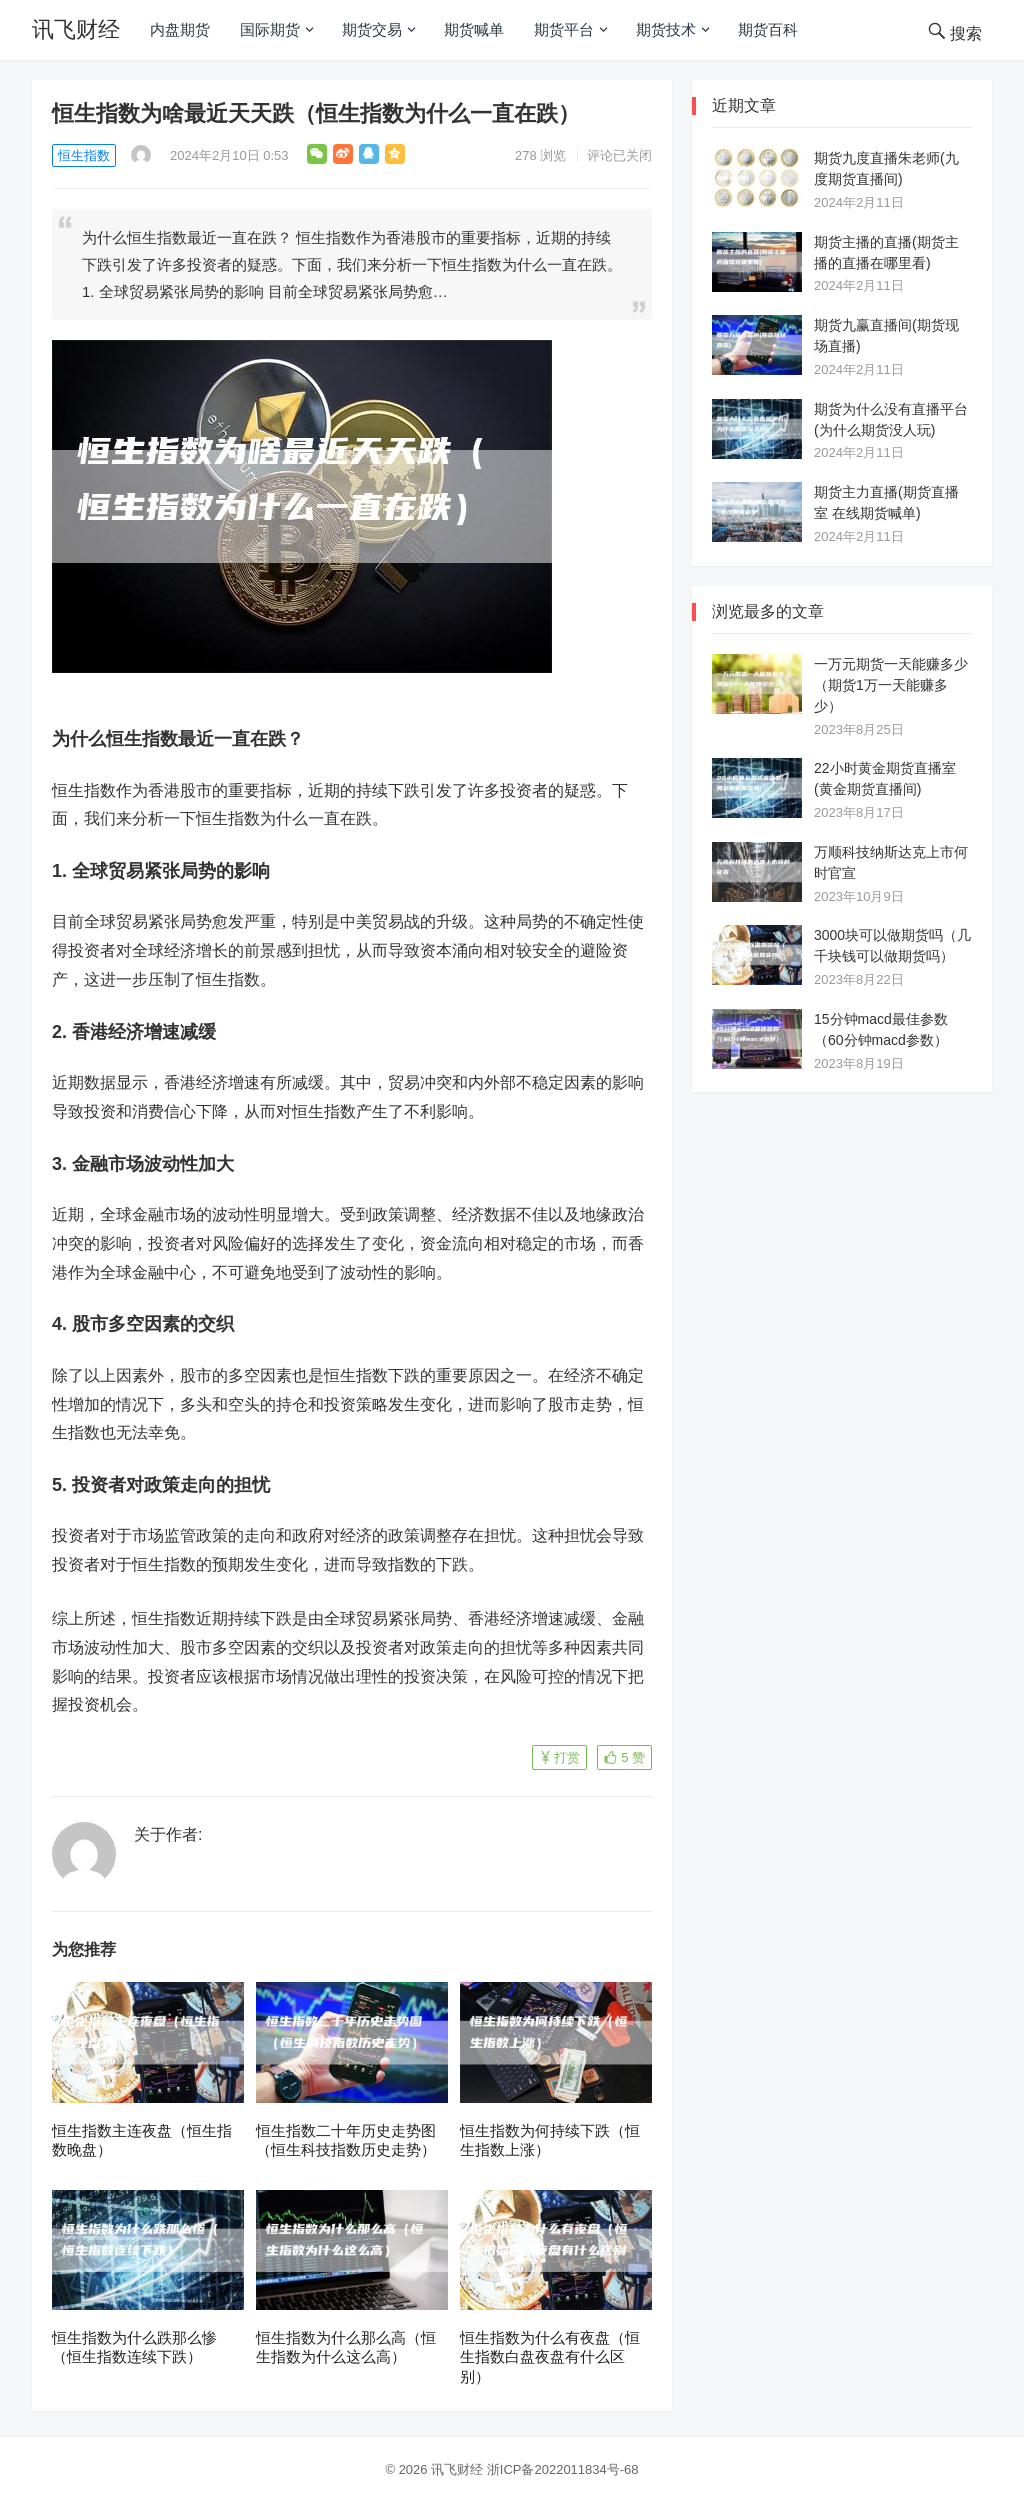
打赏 (567, 1757)
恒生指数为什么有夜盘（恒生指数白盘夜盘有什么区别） (550, 2357)
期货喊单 (474, 29)
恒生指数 (84, 155)
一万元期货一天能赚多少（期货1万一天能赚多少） (891, 685)
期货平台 (564, 29)
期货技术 (666, 29)
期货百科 (768, 29)
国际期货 (270, 29)
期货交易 (372, 29)
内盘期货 (180, 29)
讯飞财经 (76, 29)
